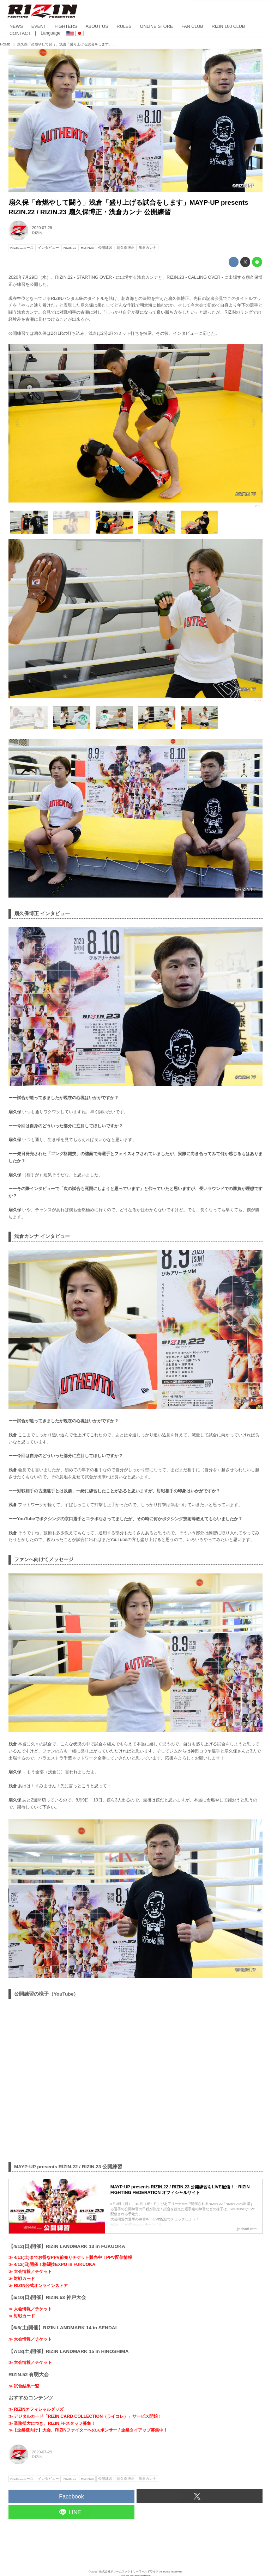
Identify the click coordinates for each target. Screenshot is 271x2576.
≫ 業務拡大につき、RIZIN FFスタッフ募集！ (51, 2423)
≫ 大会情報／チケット (30, 2271)
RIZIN (37, 233)
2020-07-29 (42, 228)
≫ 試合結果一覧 (23, 2386)
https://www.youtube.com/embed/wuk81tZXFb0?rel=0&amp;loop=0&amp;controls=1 (135, 2079)
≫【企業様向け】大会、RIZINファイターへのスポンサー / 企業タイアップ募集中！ (88, 2430)
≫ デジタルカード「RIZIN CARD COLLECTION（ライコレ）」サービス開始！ (85, 2416)
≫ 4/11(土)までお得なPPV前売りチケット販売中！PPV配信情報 (70, 2257)
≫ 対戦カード (21, 2278)
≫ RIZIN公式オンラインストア (38, 2285)
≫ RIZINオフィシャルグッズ (36, 2409)
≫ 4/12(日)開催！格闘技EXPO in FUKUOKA (51, 2264)
